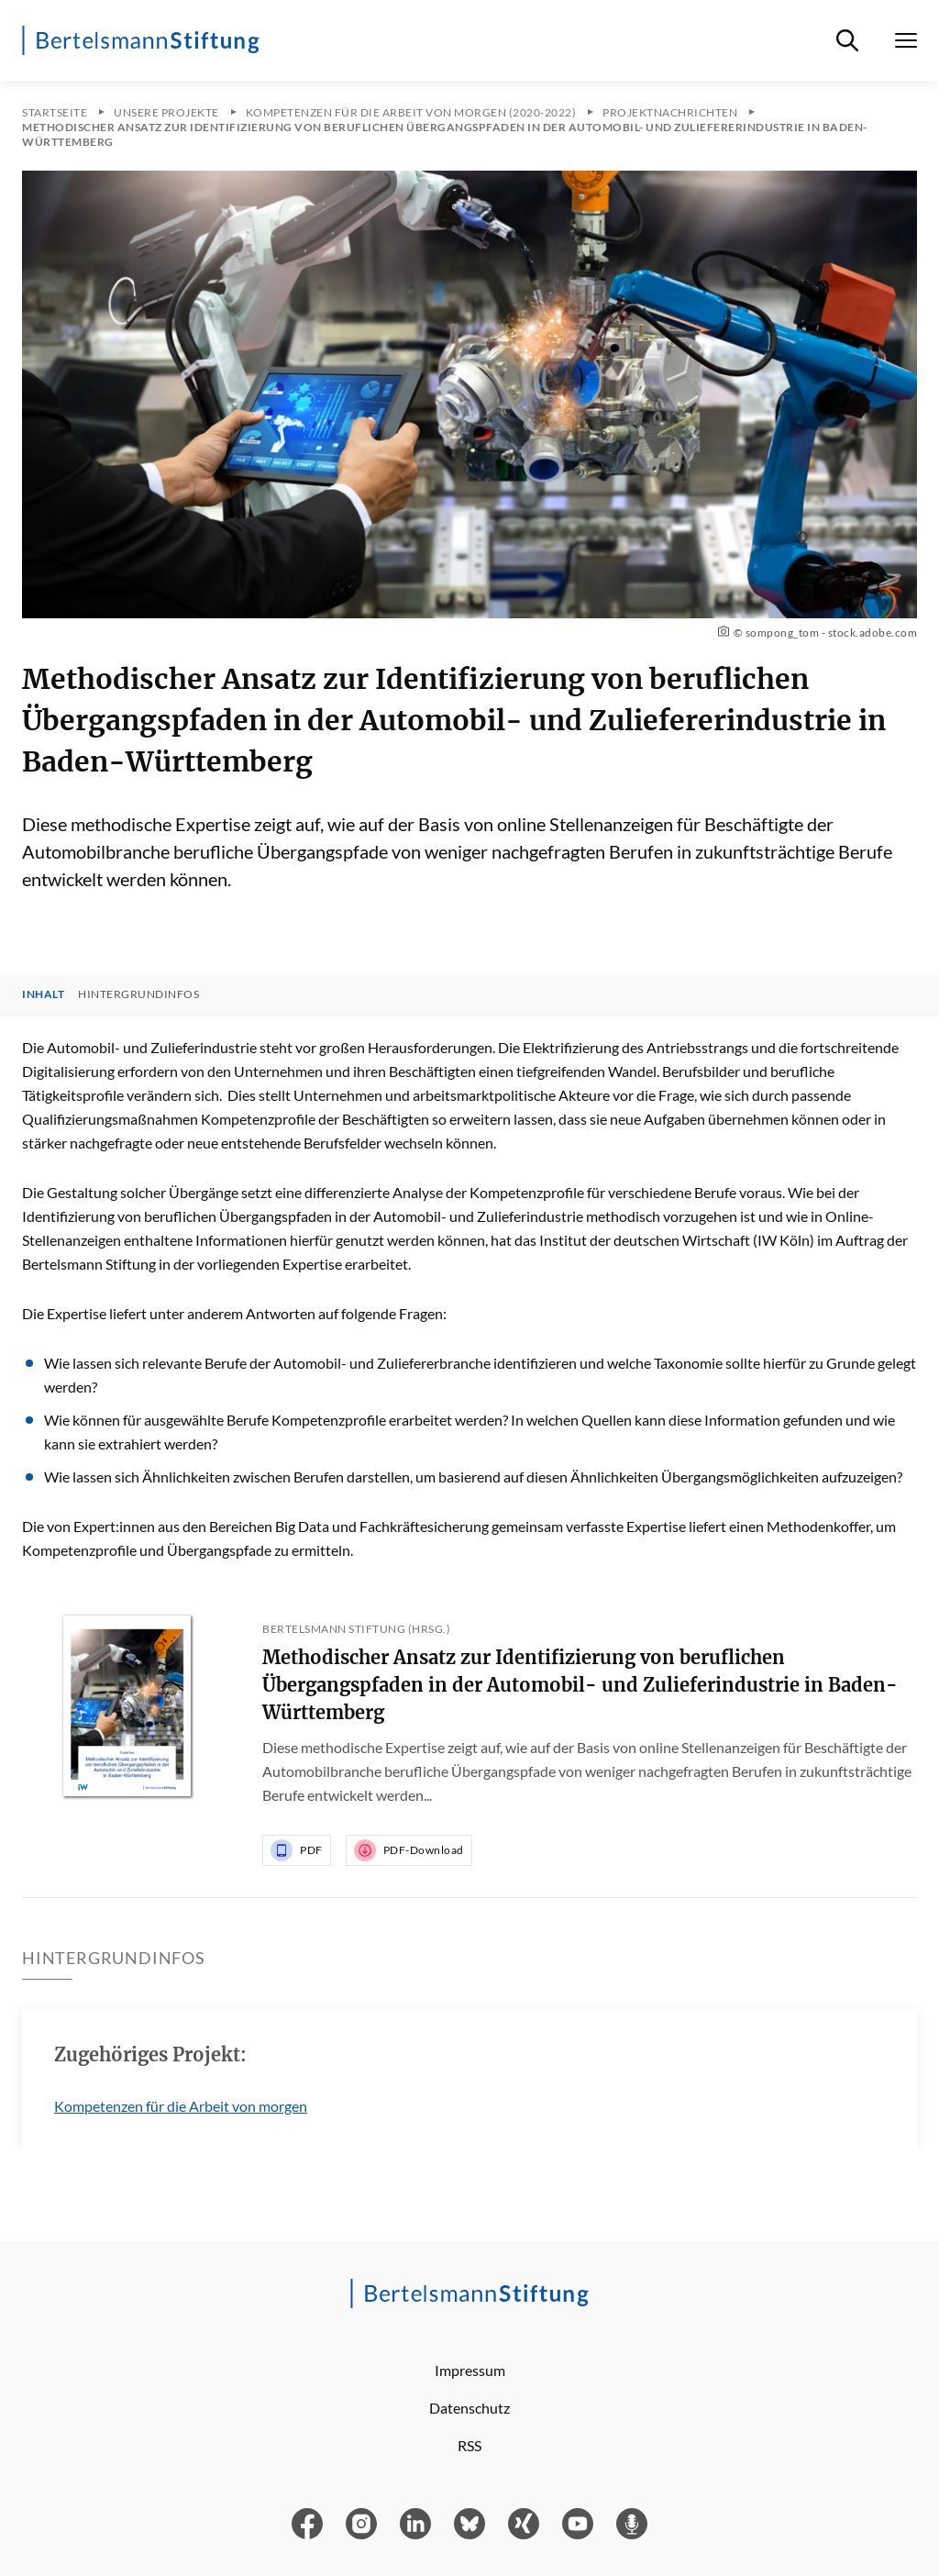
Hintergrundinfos (138, 994)
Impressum (470, 2370)
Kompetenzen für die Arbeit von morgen (180, 2106)
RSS (469, 2445)
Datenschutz (469, 2407)
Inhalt (43, 994)
